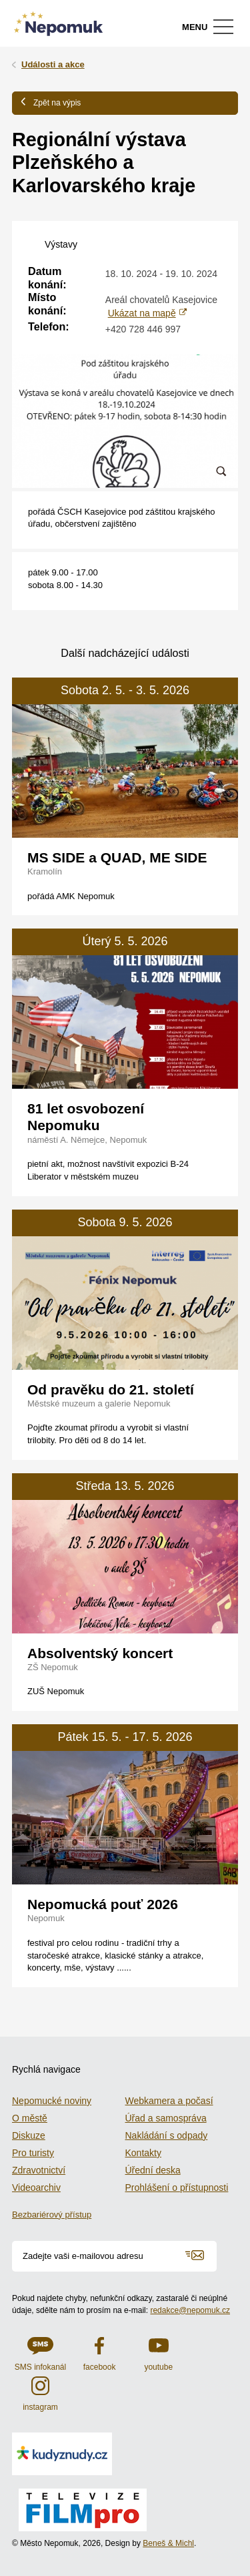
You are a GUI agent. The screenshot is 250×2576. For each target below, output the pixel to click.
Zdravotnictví (38, 2170)
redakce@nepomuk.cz (190, 2310)
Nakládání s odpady (166, 2135)
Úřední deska (153, 2170)
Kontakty (143, 2152)
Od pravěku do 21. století (110, 1389)
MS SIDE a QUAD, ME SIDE (117, 857)
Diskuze (28, 2135)
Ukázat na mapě (142, 313)
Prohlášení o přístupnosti (177, 2187)
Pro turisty (33, 2152)
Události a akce (53, 64)
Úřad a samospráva (166, 2118)
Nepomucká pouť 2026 (102, 1904)
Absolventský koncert (100, 1653)
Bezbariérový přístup (51, 2215)
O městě (29, 2118)
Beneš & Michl (168, 2543)
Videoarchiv (36, 2187)
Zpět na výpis (51, 102)
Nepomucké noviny (51, 2100)
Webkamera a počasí (169, 2100)
